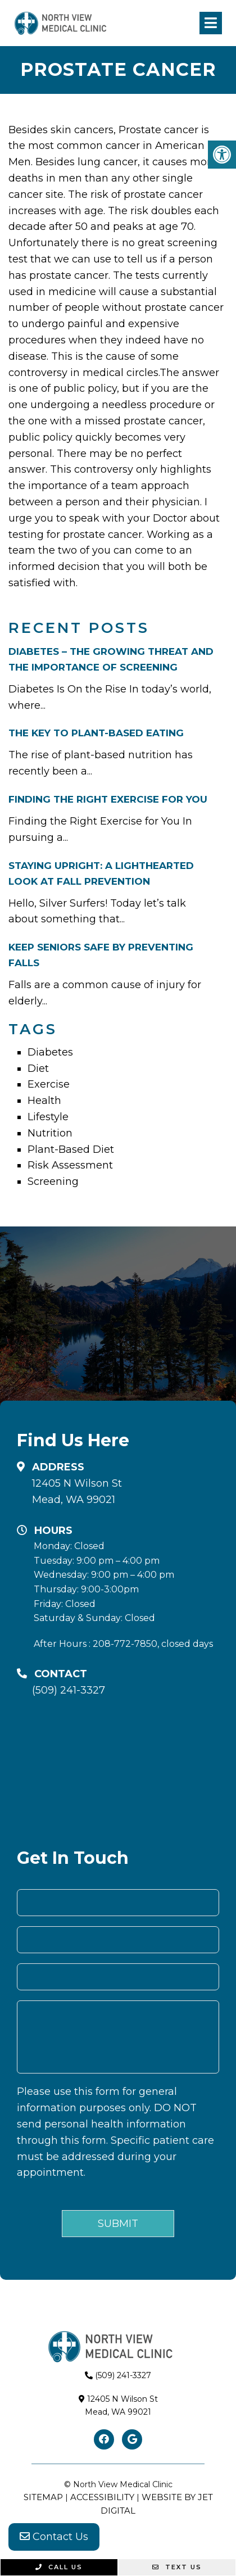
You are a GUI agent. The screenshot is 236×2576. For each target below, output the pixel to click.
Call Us (59, 2567)
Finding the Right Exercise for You (107, 799)
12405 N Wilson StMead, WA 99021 (77, 1491)
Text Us (177, 2567)
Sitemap (43, 2497)
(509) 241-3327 (68, 1690)
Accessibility (102, 2497)
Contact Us (54, 2536)
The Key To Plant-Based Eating (96, 733)
